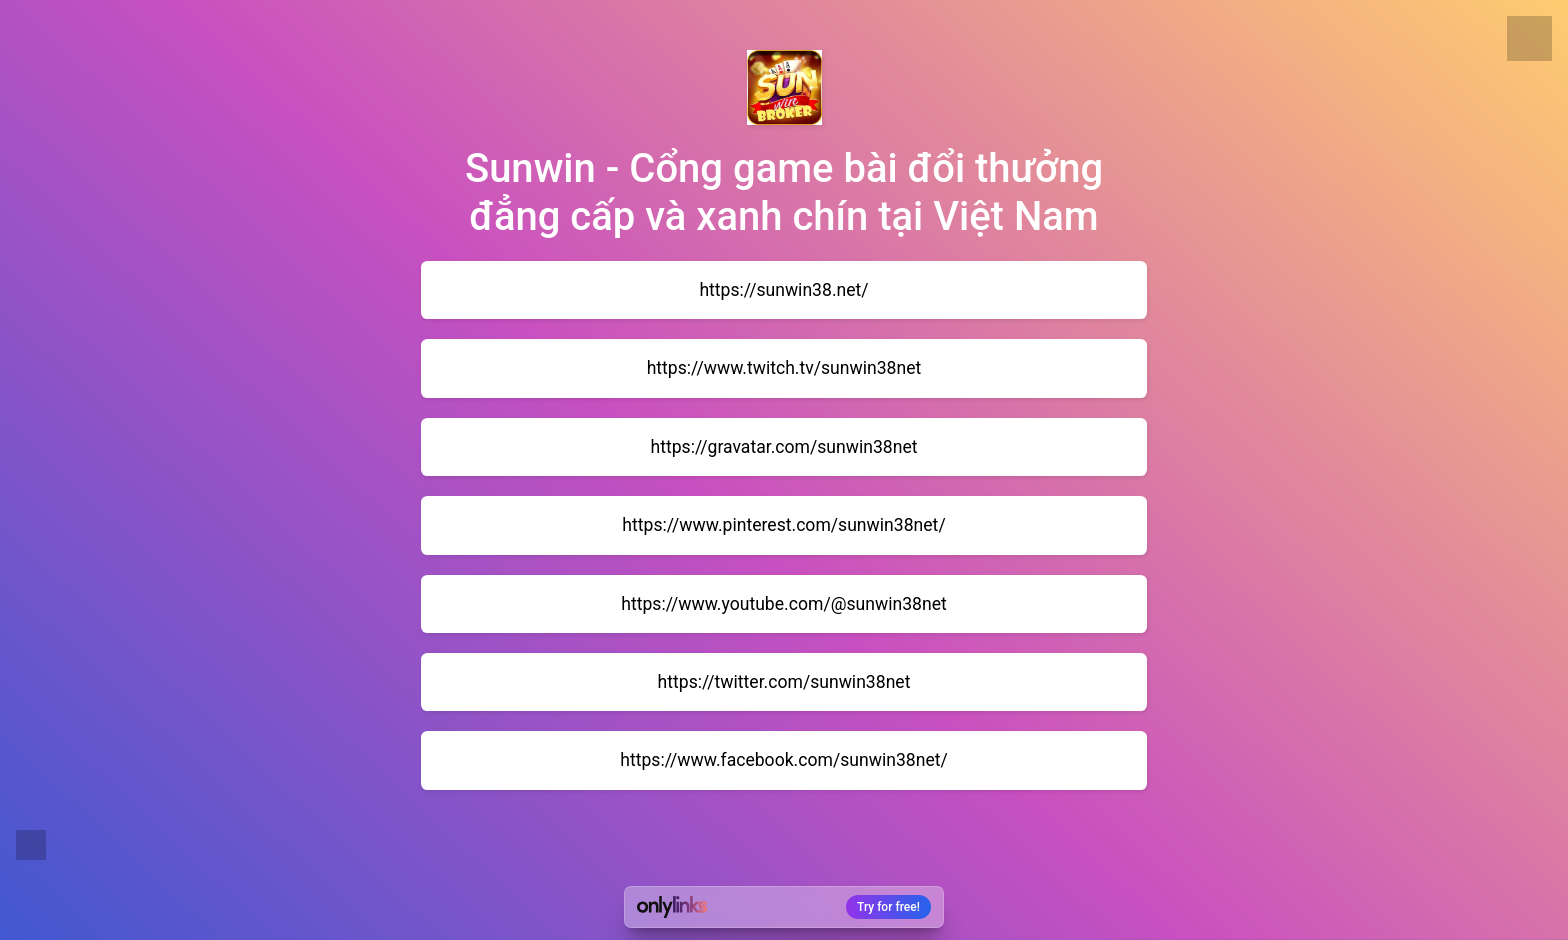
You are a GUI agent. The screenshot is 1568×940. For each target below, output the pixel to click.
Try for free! (888, 907)
